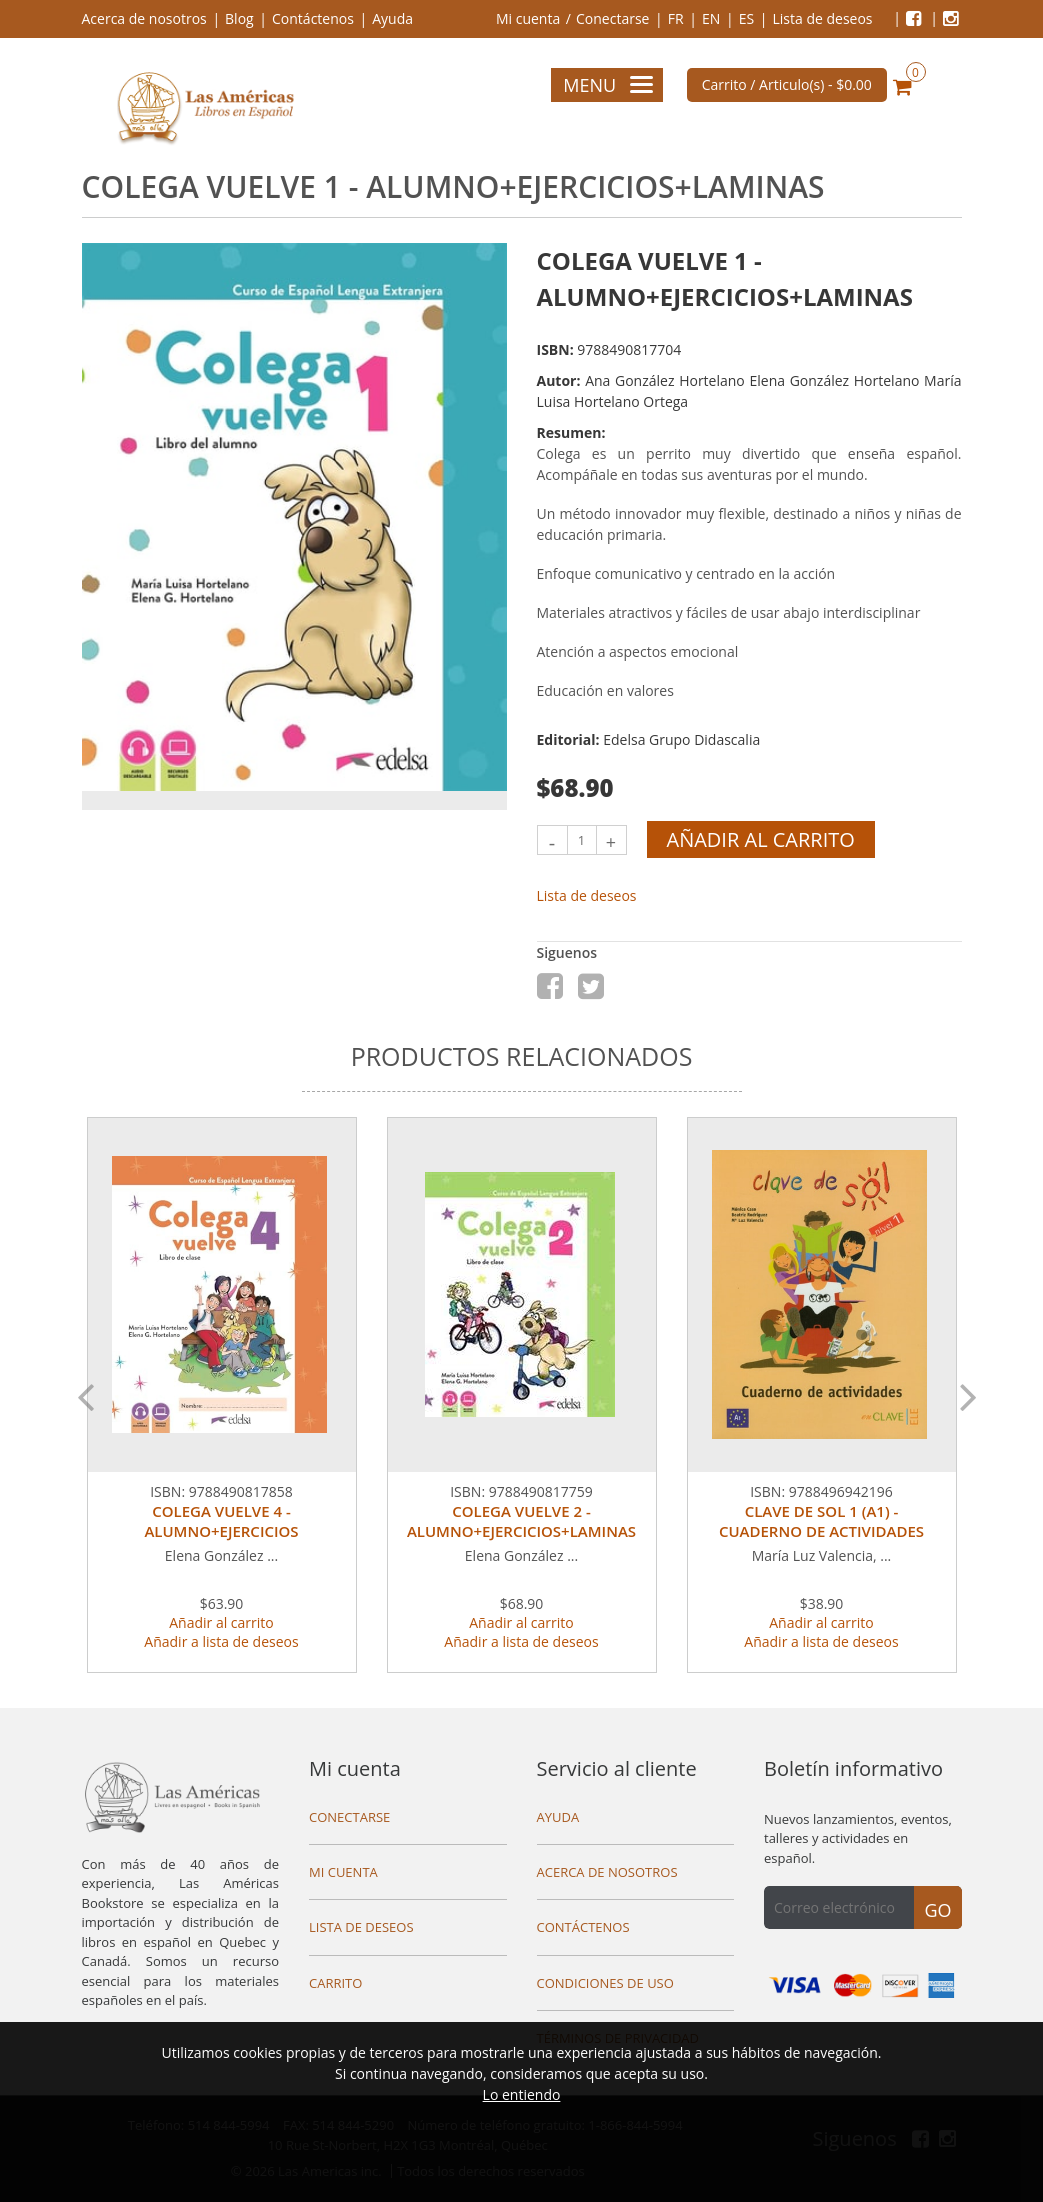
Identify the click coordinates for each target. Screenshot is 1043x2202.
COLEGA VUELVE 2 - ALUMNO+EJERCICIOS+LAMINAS (521, 1521)
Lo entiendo (522, 2094)
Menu (608, 85)
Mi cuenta (528, 18)
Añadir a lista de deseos (221, 1641)
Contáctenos (313, 18)
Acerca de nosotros (144, 18)
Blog (239, 18)
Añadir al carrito (761, 839)
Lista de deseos (822, 18)
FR (676, 18)
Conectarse (612, 18)
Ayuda (392, 18)
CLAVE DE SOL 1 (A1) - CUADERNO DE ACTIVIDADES (821, 1521)
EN (711, 18)
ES (746, 18)
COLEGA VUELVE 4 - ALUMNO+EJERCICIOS (221, 1521)
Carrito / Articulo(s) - (787, 84)
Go (937, 1910)
